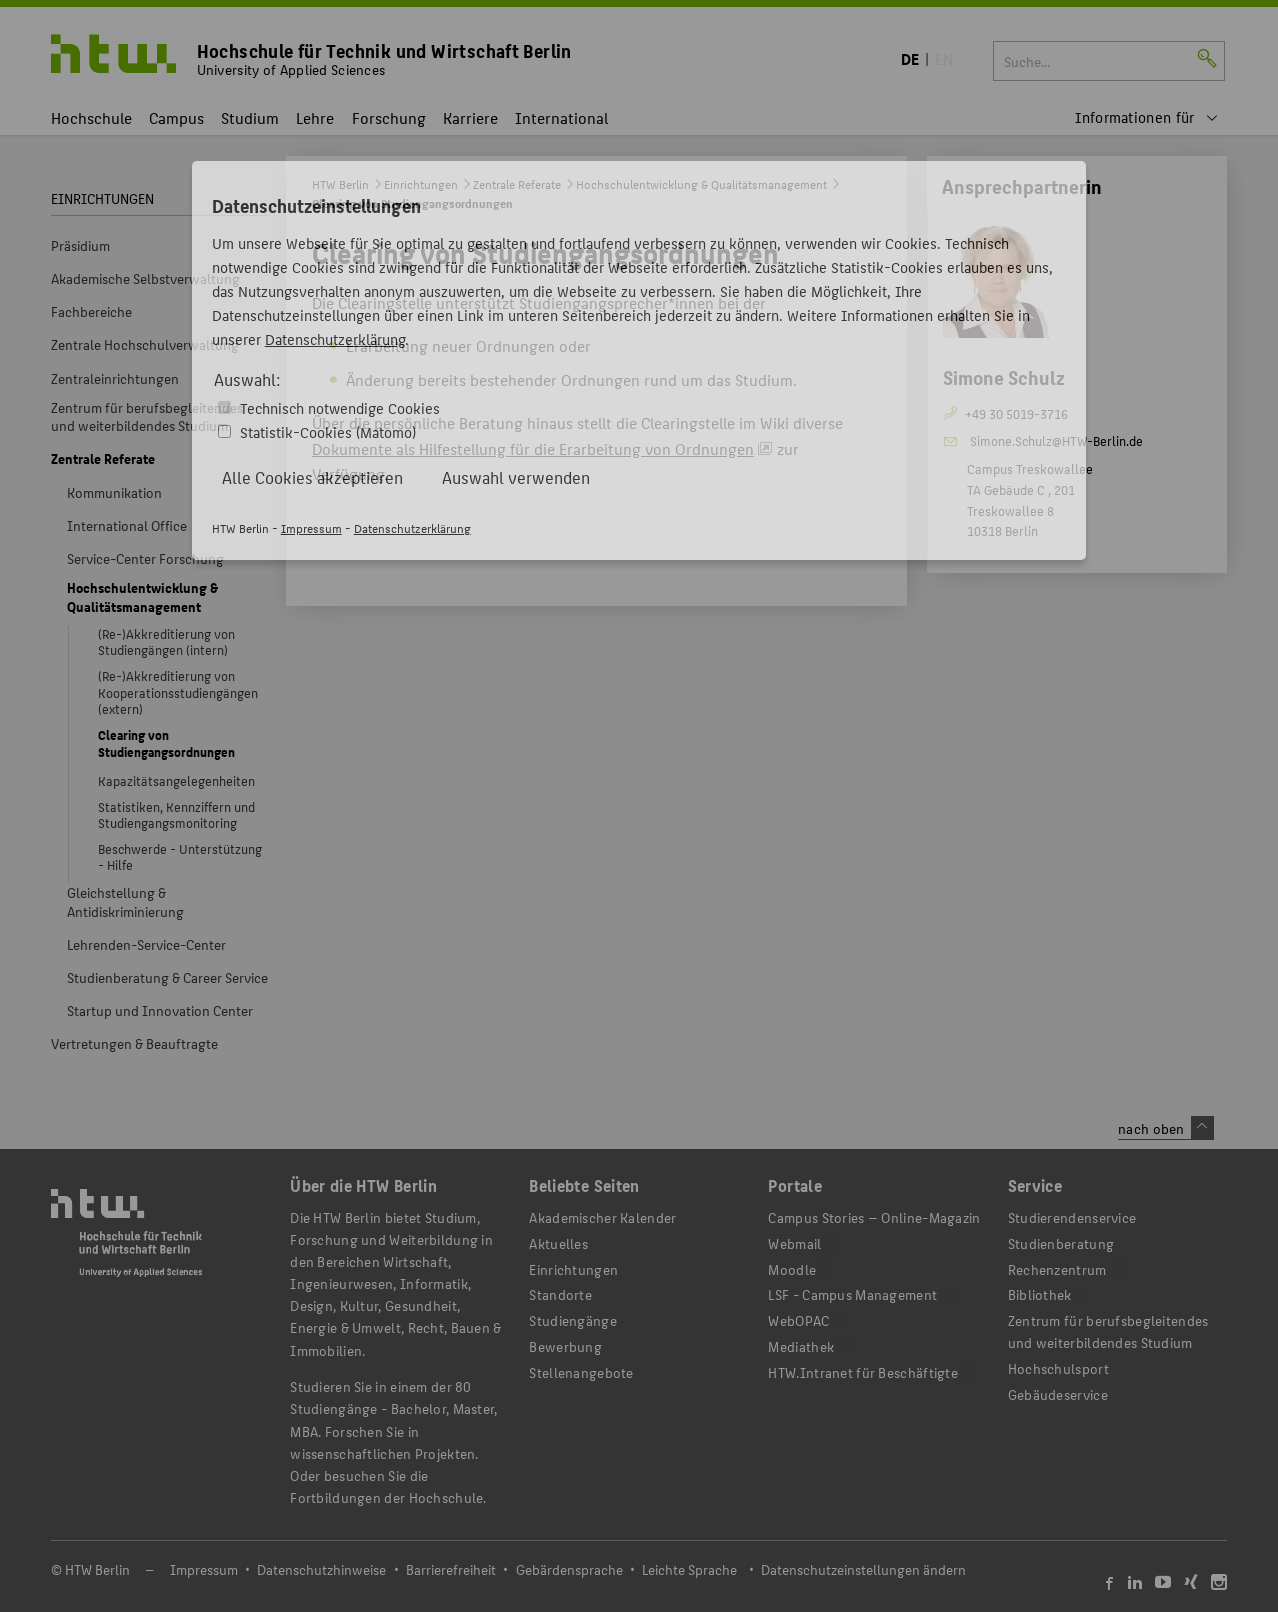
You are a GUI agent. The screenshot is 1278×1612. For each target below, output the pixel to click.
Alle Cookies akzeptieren (312, 477)
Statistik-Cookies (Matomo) (328, 431)
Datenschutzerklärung (335, 338)
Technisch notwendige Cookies (340, 407)
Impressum (311, 527)
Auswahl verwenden (516, 477)
